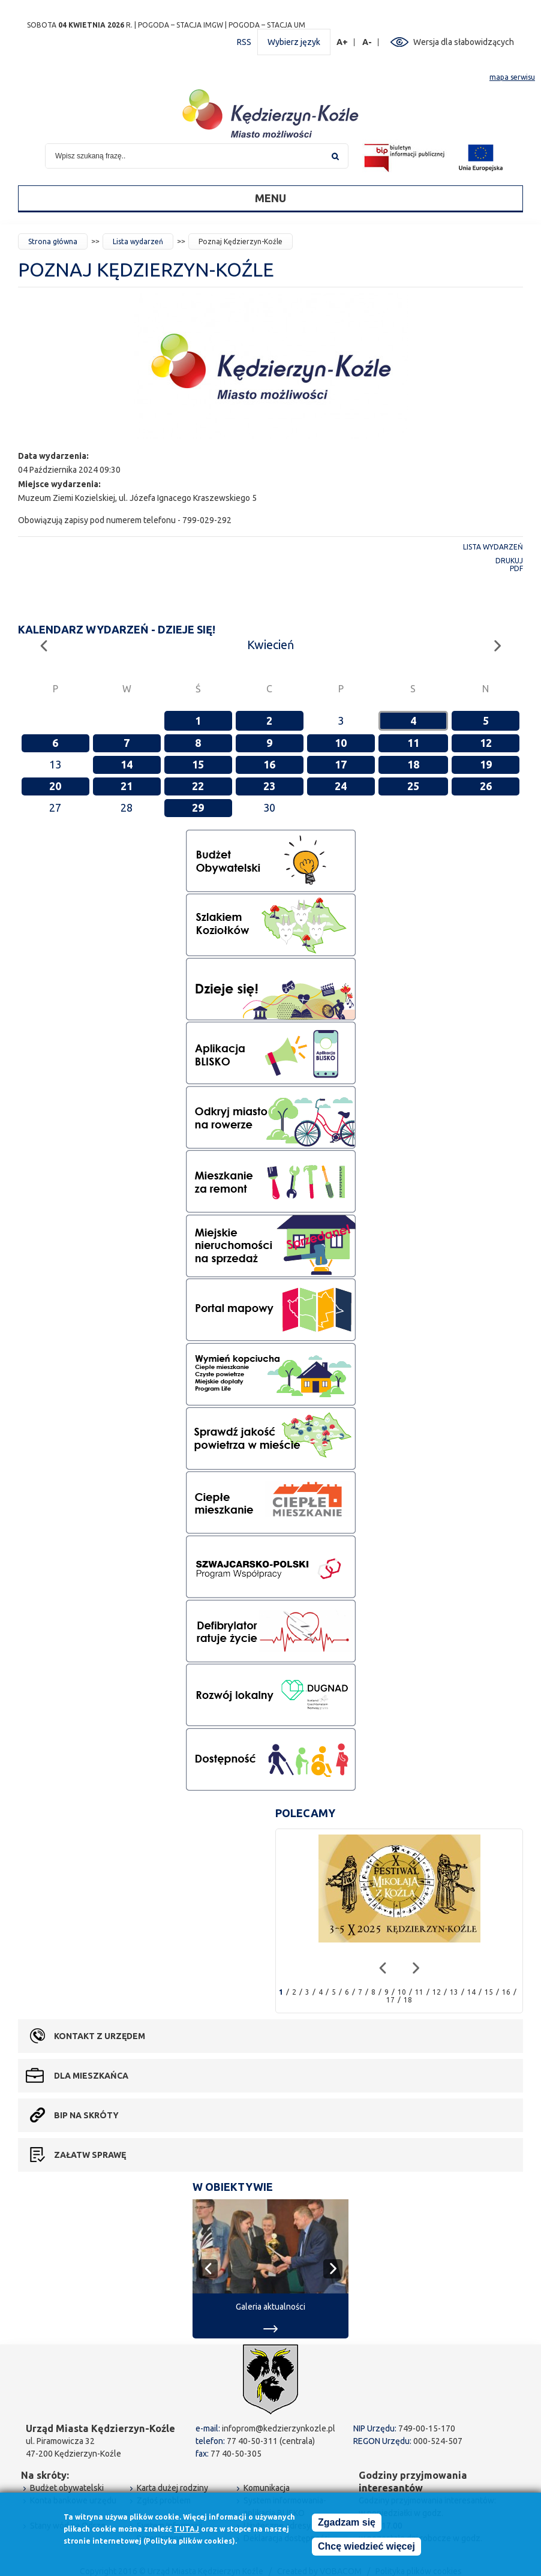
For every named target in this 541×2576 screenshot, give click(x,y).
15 (198, 764)
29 (198, 807)
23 (269, 786)
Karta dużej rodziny (172, 2488)
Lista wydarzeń (138, 241)
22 (198, 786)
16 (269, 764)
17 (341, 764)
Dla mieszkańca (91, 2075)
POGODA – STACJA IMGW (180, 25)
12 (486, 743)
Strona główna (52, 241)
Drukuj (509, 561)
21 (127, 786)
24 (341, 786)
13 (454, 1992)
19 (486, 764)
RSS (244, 42)
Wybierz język (294, 42)
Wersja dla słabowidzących (463, 42)
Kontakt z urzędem (99, 2036)
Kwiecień (270, 644)
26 (486, 786)
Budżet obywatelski (67, 2488)
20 (55, 786)
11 (413, 743)
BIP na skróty (86, 2115)
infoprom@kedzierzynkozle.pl (278, 2428)
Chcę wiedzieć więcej (366, 2546)
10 (341, 743)
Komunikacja (267, 2488)
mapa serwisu (512, 77)
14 (127, 764)
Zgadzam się (346, 2522)
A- (367, 42)
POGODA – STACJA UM (267, 25)
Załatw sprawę (90, 2155)
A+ (342, 42)
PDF (516, 568)
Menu (270, 198)
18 (413, 764)
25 (413, 786)
